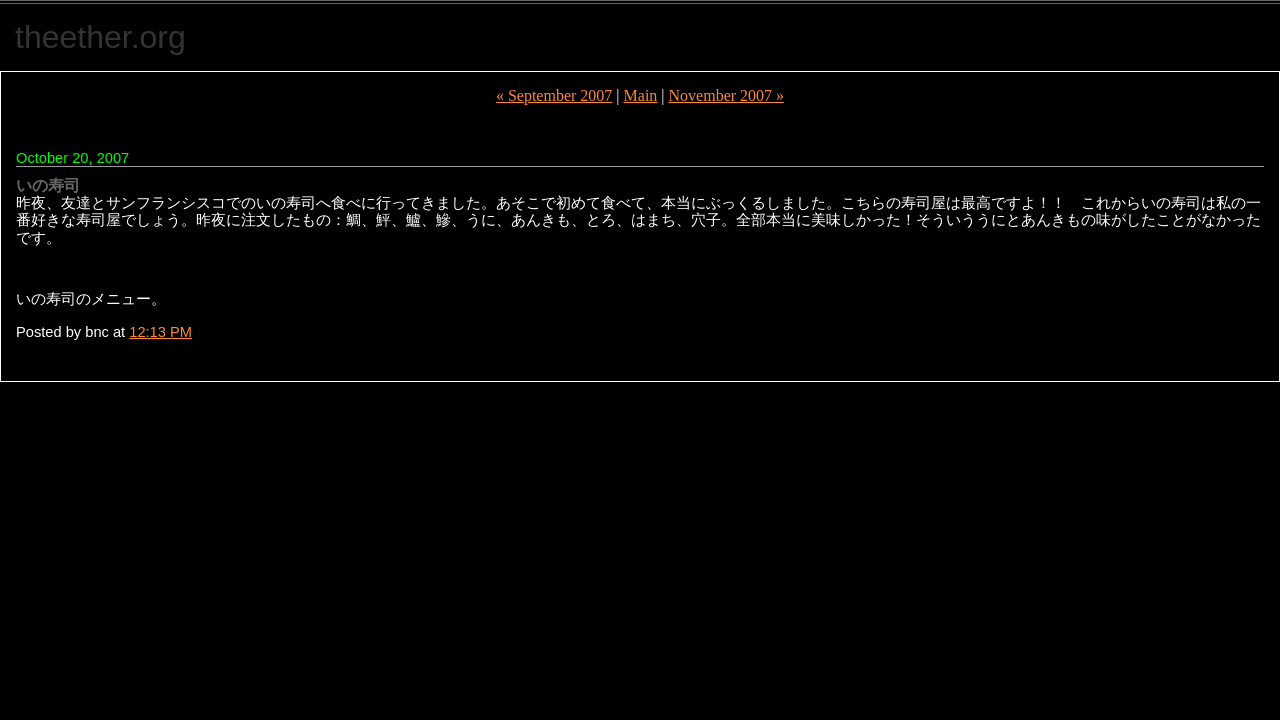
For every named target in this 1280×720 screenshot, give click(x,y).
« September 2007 (554, 95)
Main (641, 95)
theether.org (100, 37)
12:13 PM (160, 332)
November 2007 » (727, 95)
